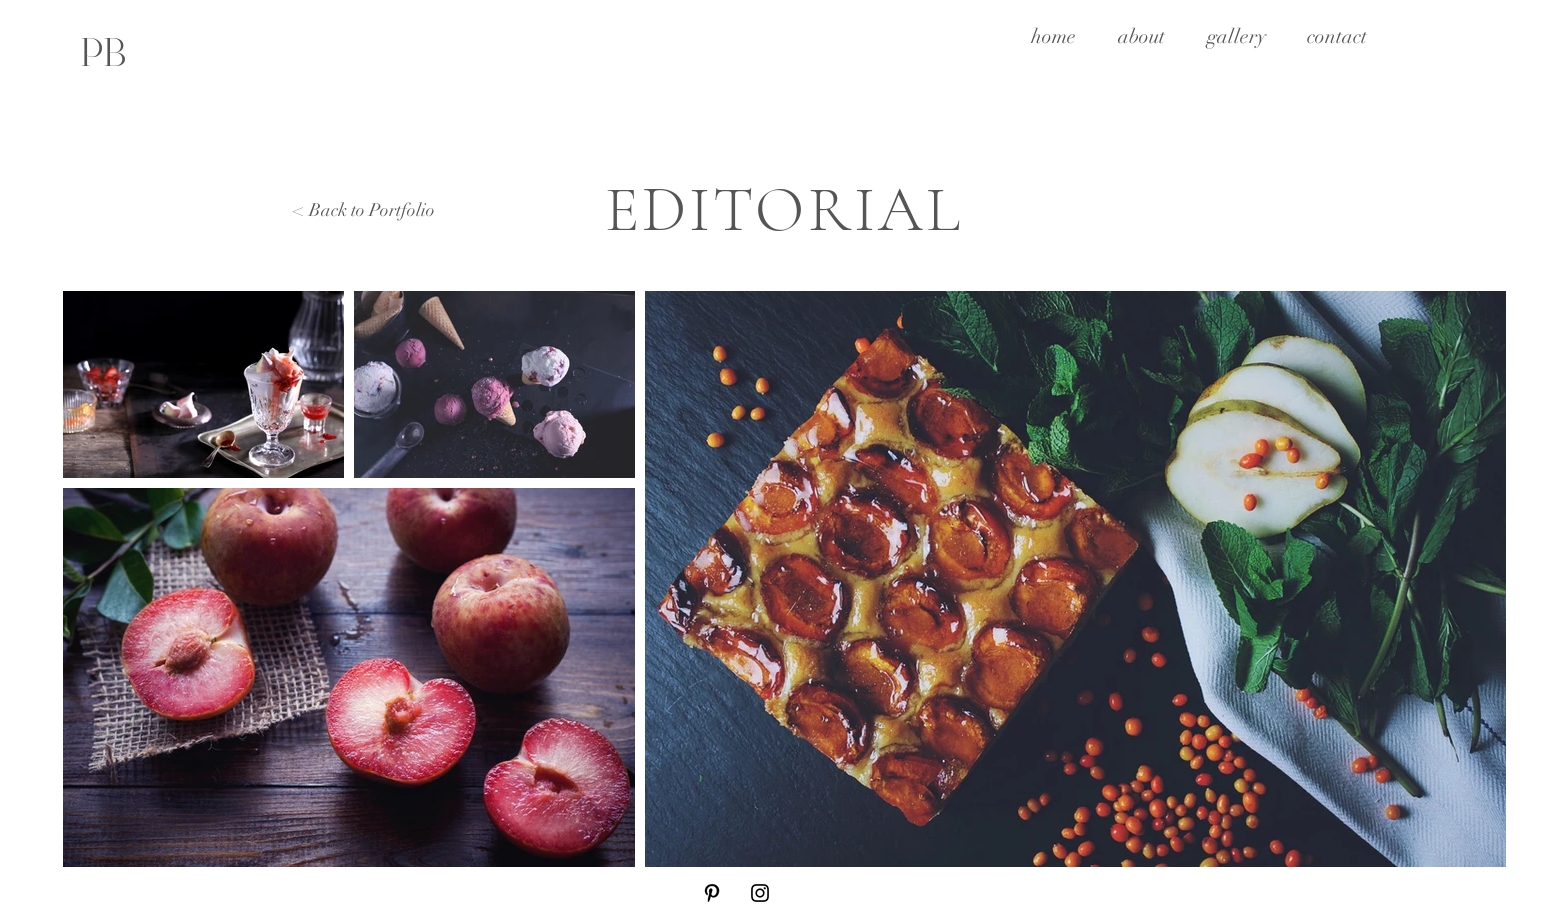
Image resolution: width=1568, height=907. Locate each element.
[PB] (103, 52)
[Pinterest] (712, 893)
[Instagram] (760, 893)
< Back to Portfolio (364, 210)
